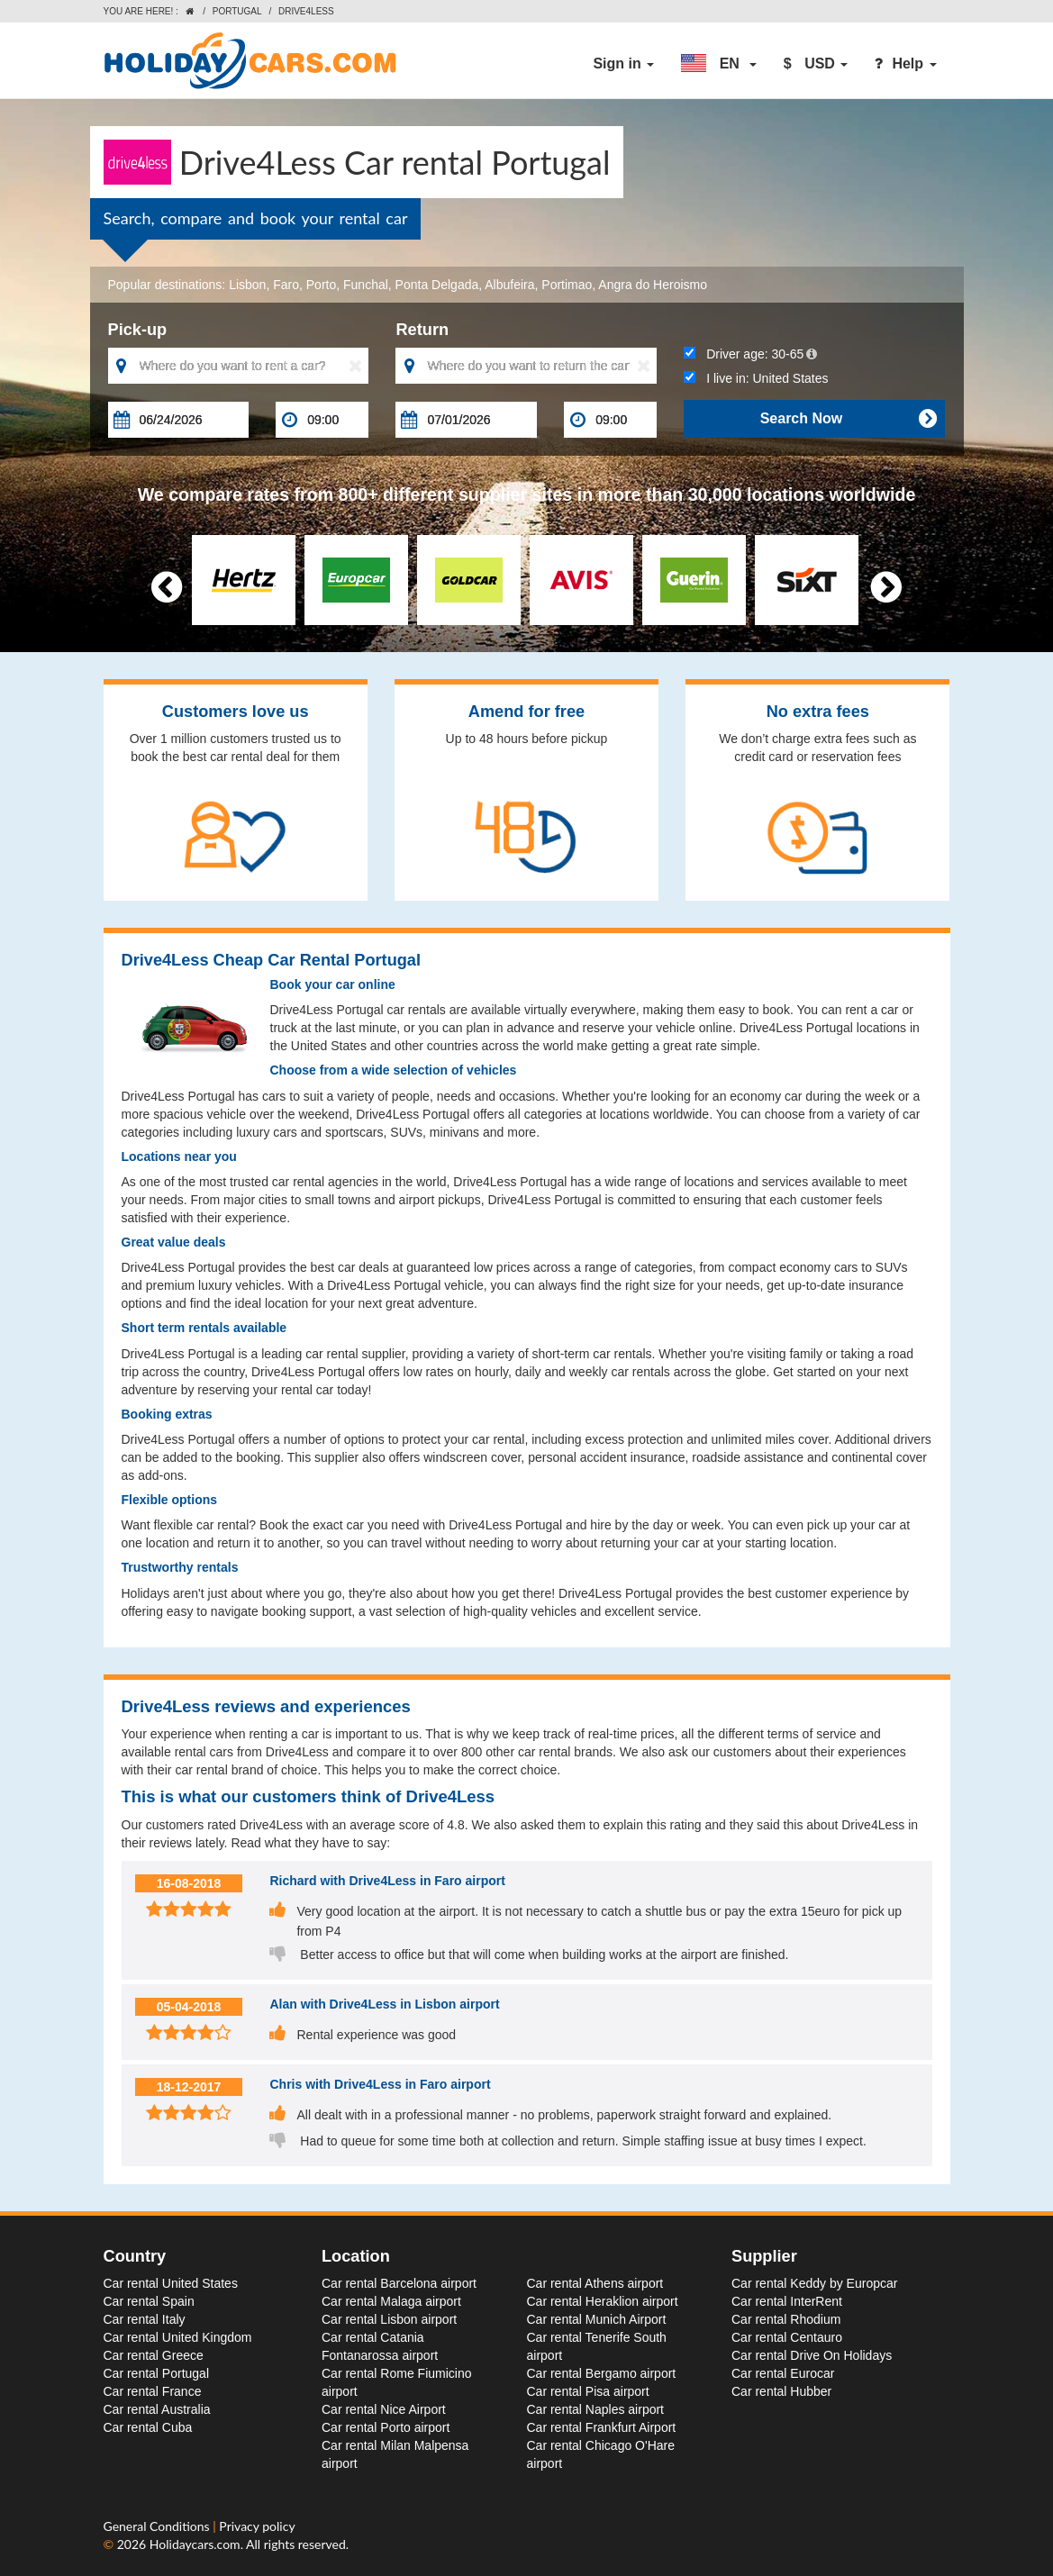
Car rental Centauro (786, 2337)
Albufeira (509, 284)
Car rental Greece (154, 2355)
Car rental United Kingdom (178, 2337)
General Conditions (158, 2526)
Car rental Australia (157, 2409)
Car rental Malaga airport (391, 2301)
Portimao (566, 284)
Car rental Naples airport (596, 2409)
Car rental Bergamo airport (601, 2373)
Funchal (365, 284)
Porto (321, 284)
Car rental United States (171, 2283)
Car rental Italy (145, 2319)
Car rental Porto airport (385, 2427)
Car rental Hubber (781, 2391)
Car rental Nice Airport (384, 2409)
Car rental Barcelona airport (399, 2283)
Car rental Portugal (157, 2373)
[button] (718, 63)
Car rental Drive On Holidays (811, 2355)
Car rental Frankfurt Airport (601, 2427)
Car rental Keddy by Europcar (814, 2283)
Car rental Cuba (148, 2427)
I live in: (756, 378)
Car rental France (153, 2391)
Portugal (237, 11)
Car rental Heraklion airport (602, 2301)
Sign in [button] (623, 63)
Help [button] (905, 63)
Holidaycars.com (195, 2544)
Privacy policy (257, 2526)
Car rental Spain (149, 2301)
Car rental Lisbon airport (389, 2319)
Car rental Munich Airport (597, 2319)
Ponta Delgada (437, 284)
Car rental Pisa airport (588, 2391)
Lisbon (247, 284)
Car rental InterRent (786, 2301)
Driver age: (750, 354)
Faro (286, 284)
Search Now (848, 419)
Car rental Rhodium (785, 2319)
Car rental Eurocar (782, 2373)
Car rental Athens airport (595, 2283)
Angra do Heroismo (652, 284)
